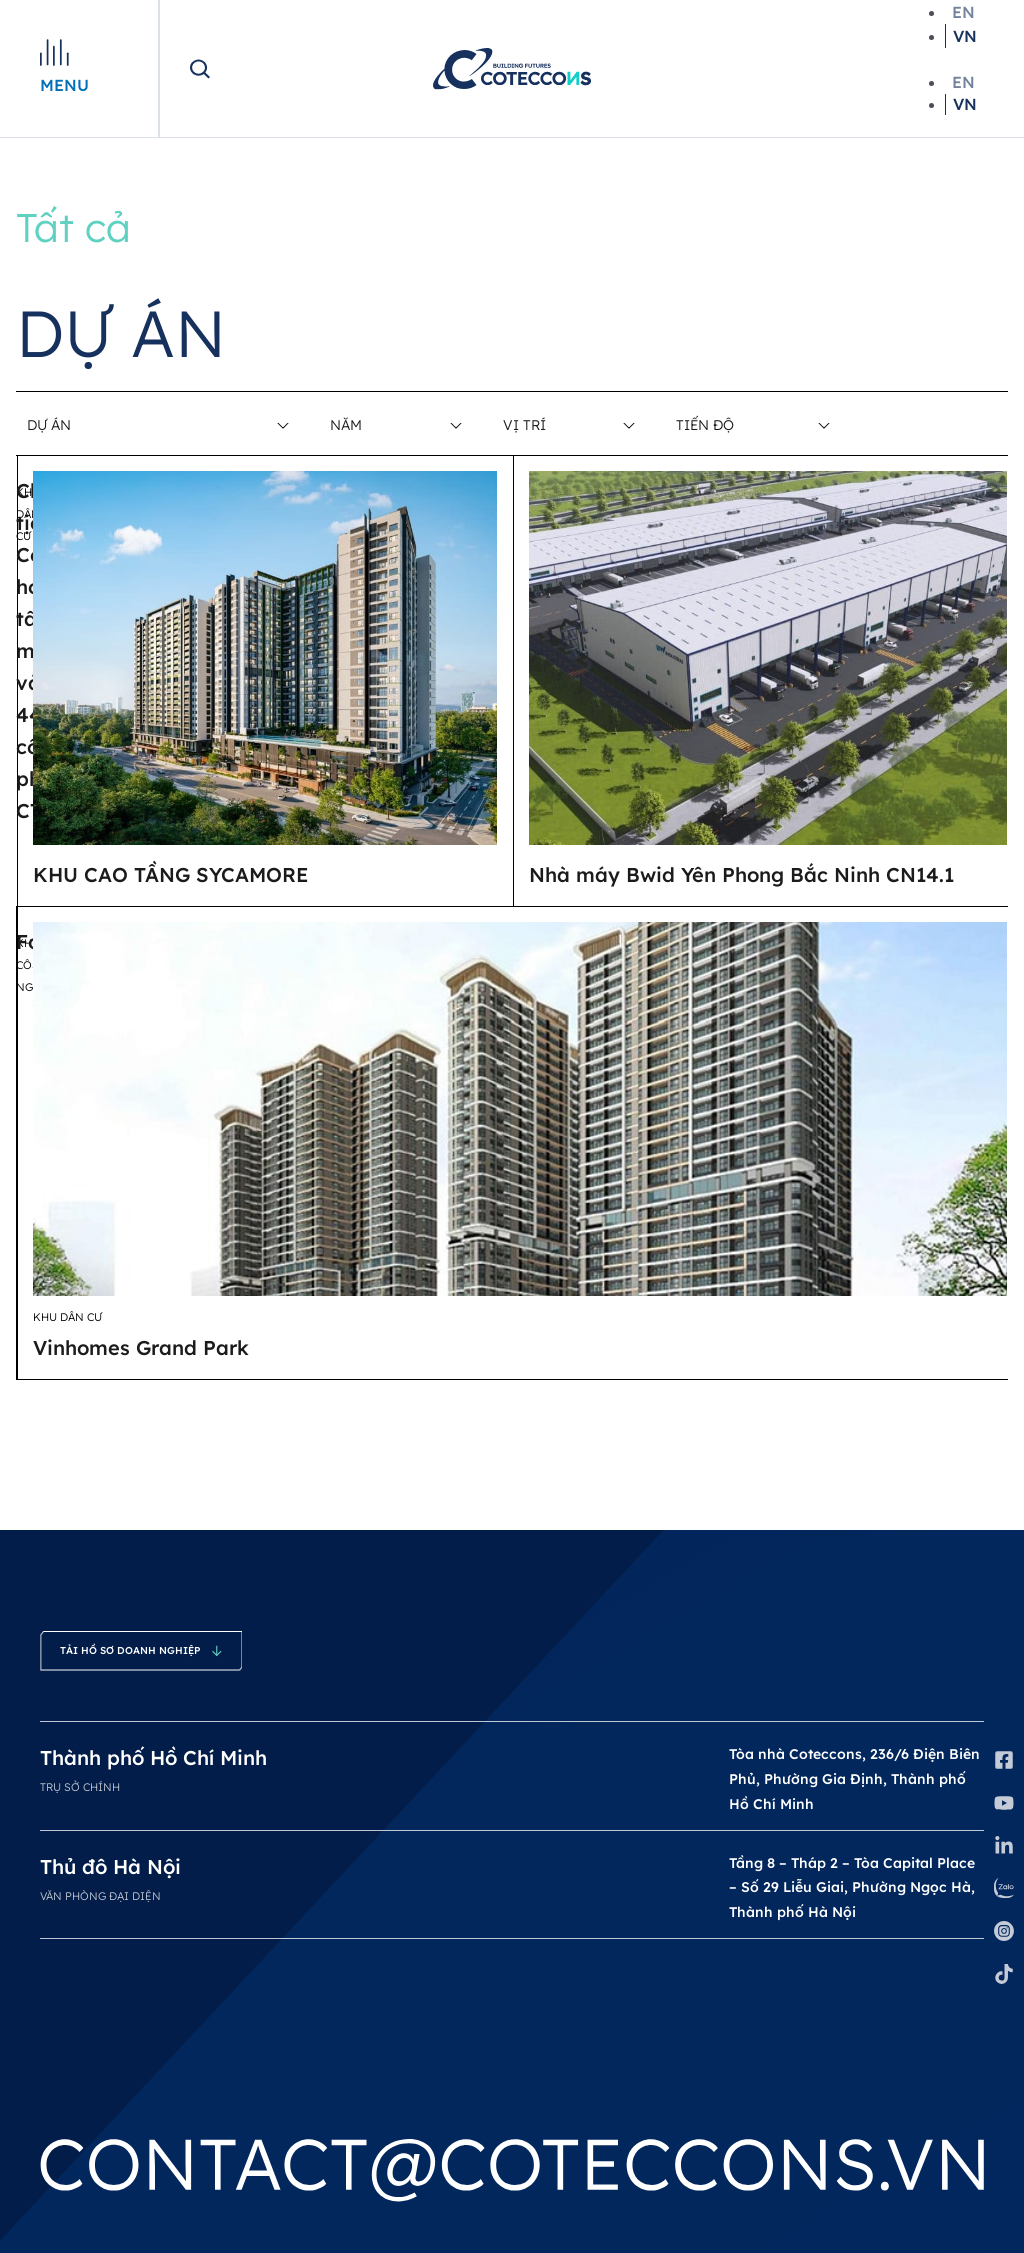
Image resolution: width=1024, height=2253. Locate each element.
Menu (64, 85)
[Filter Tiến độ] (752, 424)
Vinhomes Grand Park (141, 1347)
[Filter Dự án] (147, 424)
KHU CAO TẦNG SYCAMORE (171, 874)
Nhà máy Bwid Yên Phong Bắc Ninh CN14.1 (741, 874)
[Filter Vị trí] (568, 424)
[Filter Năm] (395, 424)
